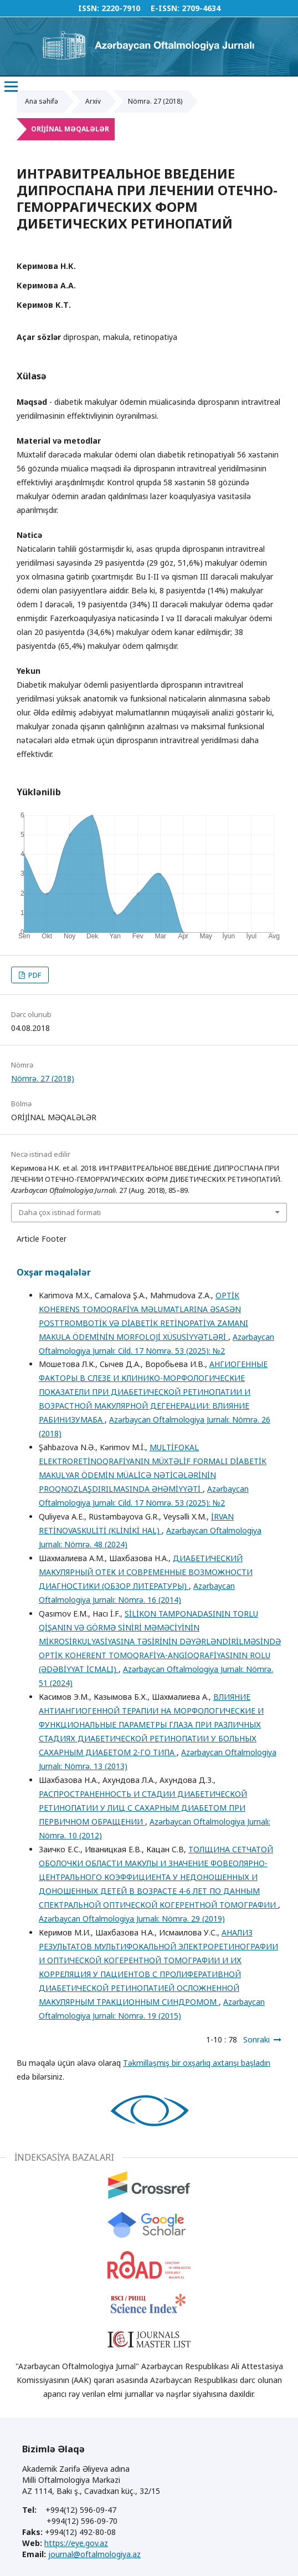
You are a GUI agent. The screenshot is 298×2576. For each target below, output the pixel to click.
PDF (34, 975)
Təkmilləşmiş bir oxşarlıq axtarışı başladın (196, 2062)
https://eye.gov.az (76, 2543)
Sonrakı (256, 2039)
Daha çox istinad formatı (60, 1212)
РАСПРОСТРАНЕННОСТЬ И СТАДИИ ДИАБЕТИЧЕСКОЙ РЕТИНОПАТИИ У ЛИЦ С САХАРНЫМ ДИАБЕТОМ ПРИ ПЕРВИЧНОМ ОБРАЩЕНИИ (143, 1808)
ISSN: (88, 8)
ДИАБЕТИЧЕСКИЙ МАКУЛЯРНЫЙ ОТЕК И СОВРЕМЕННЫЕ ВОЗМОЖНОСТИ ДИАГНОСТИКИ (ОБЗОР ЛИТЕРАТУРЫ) (146, 1572)
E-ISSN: (165, 8)
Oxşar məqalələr (54, 1272)
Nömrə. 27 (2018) (155, 101)
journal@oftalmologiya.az (94, 2554)
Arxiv (93, 101)
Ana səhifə (41, 101)
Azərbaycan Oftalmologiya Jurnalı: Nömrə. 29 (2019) (132, 1918)
